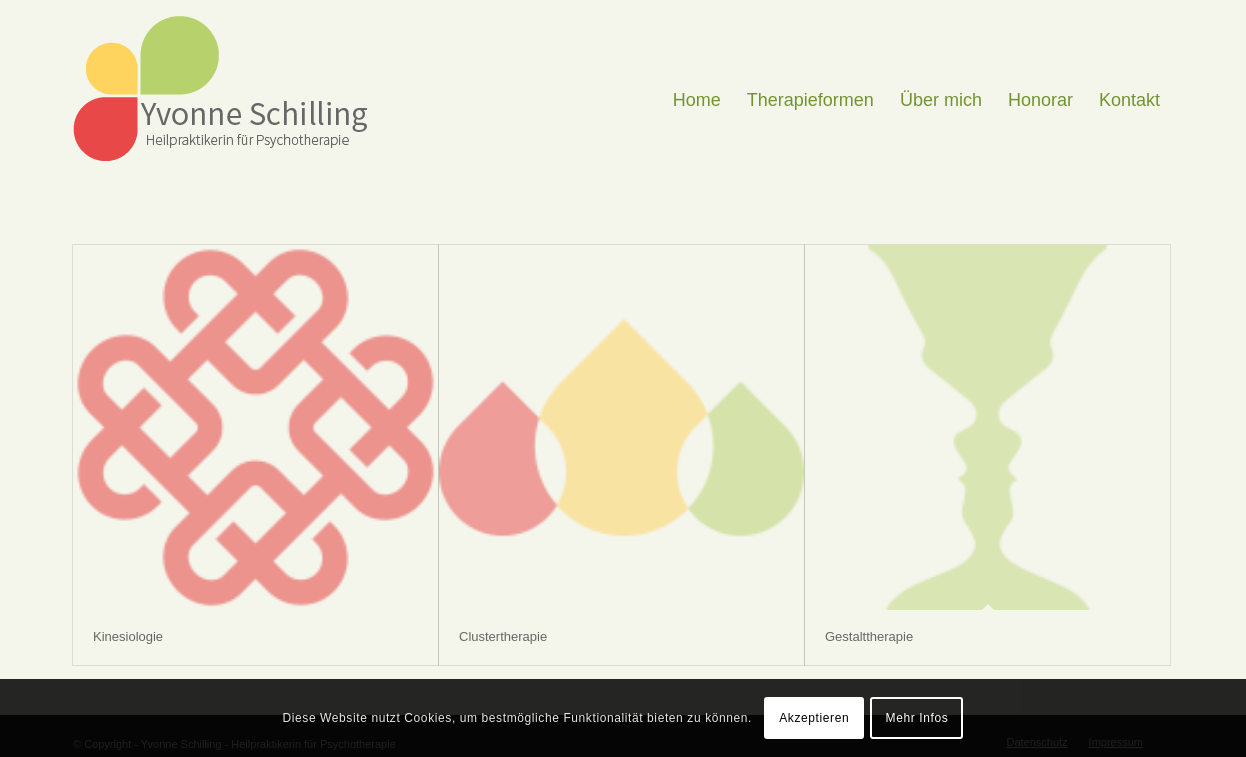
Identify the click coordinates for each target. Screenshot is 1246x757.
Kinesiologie (128, 636)
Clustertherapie (503, 636)
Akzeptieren (814, 718)
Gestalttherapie (869, 636)
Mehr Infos (917, 718)
